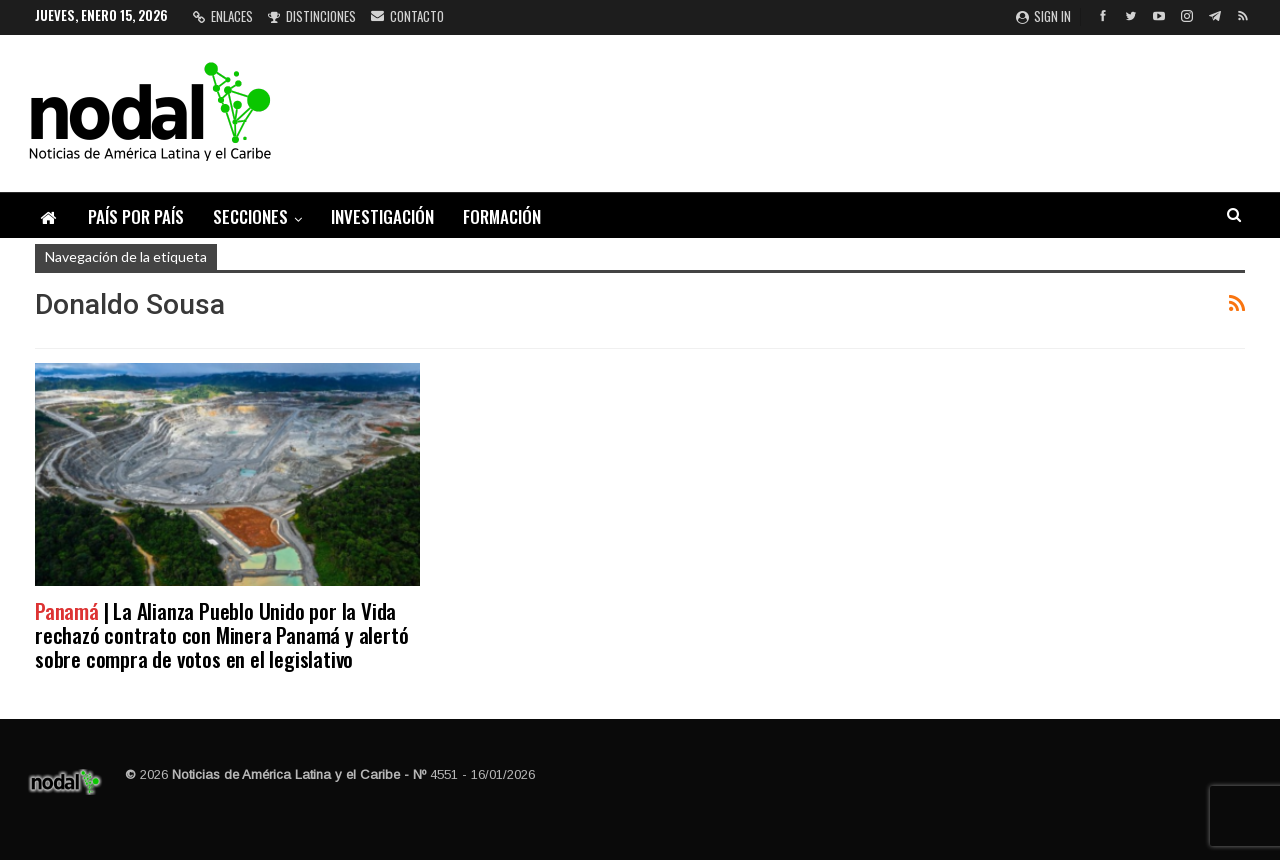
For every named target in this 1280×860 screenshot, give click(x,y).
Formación (502, 216)
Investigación (382, 216)
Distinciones (312, 16)
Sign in (1043, 16)
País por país (136, 216)
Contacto (407, 16)
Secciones (250, 216)
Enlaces (223, 16)
